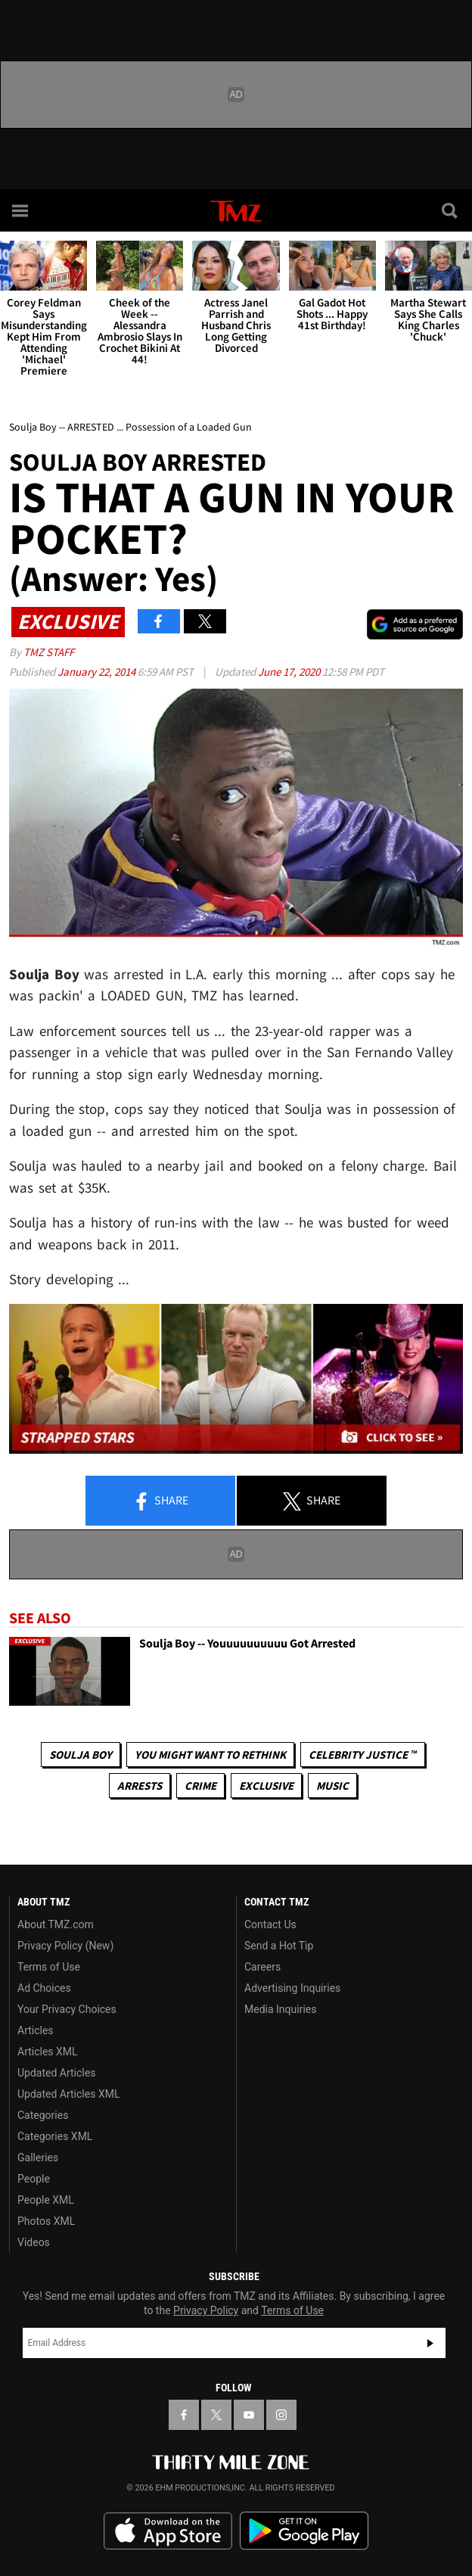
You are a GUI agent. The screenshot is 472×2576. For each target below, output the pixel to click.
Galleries (37, 2157)
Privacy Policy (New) (65, 1946)
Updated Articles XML (68, 2094)
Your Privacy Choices (66, 2009)
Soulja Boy (80, 1754)
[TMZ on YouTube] (249, 2415)
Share (160, 1501)
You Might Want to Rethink (210, 1754)
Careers (262, 1967)
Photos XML (46, 2221)
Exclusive (266, 1785)
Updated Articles (56, 2073)
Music (332, 1785)
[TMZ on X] (216, 2415)
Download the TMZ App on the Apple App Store (168, 2531)
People (33, 2179)
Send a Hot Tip (278, 1946)
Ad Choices (44, 1988)
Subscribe (430, 2343)
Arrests (139, 1785)
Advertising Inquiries (292, 1988)
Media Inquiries (280, 2009)
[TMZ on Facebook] (184, 2415)
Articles (35, 2030)
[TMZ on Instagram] (281, 2415)
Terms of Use (48, 1967)
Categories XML (54, 2136)
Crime (200, 1785)
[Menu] (21, 210)
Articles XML (47, 2052)
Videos (33, 2242)
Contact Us (270, 1924)
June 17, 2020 (290, 671)
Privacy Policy (205, 2310)
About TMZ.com (55, 1924)
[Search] (451, 210)
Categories (42, 2115)
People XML (45, 2200)
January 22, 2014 (97, 671)
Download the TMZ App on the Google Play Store (304, 2531)
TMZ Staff (48, 652)
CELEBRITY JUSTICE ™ (363, 1754)
